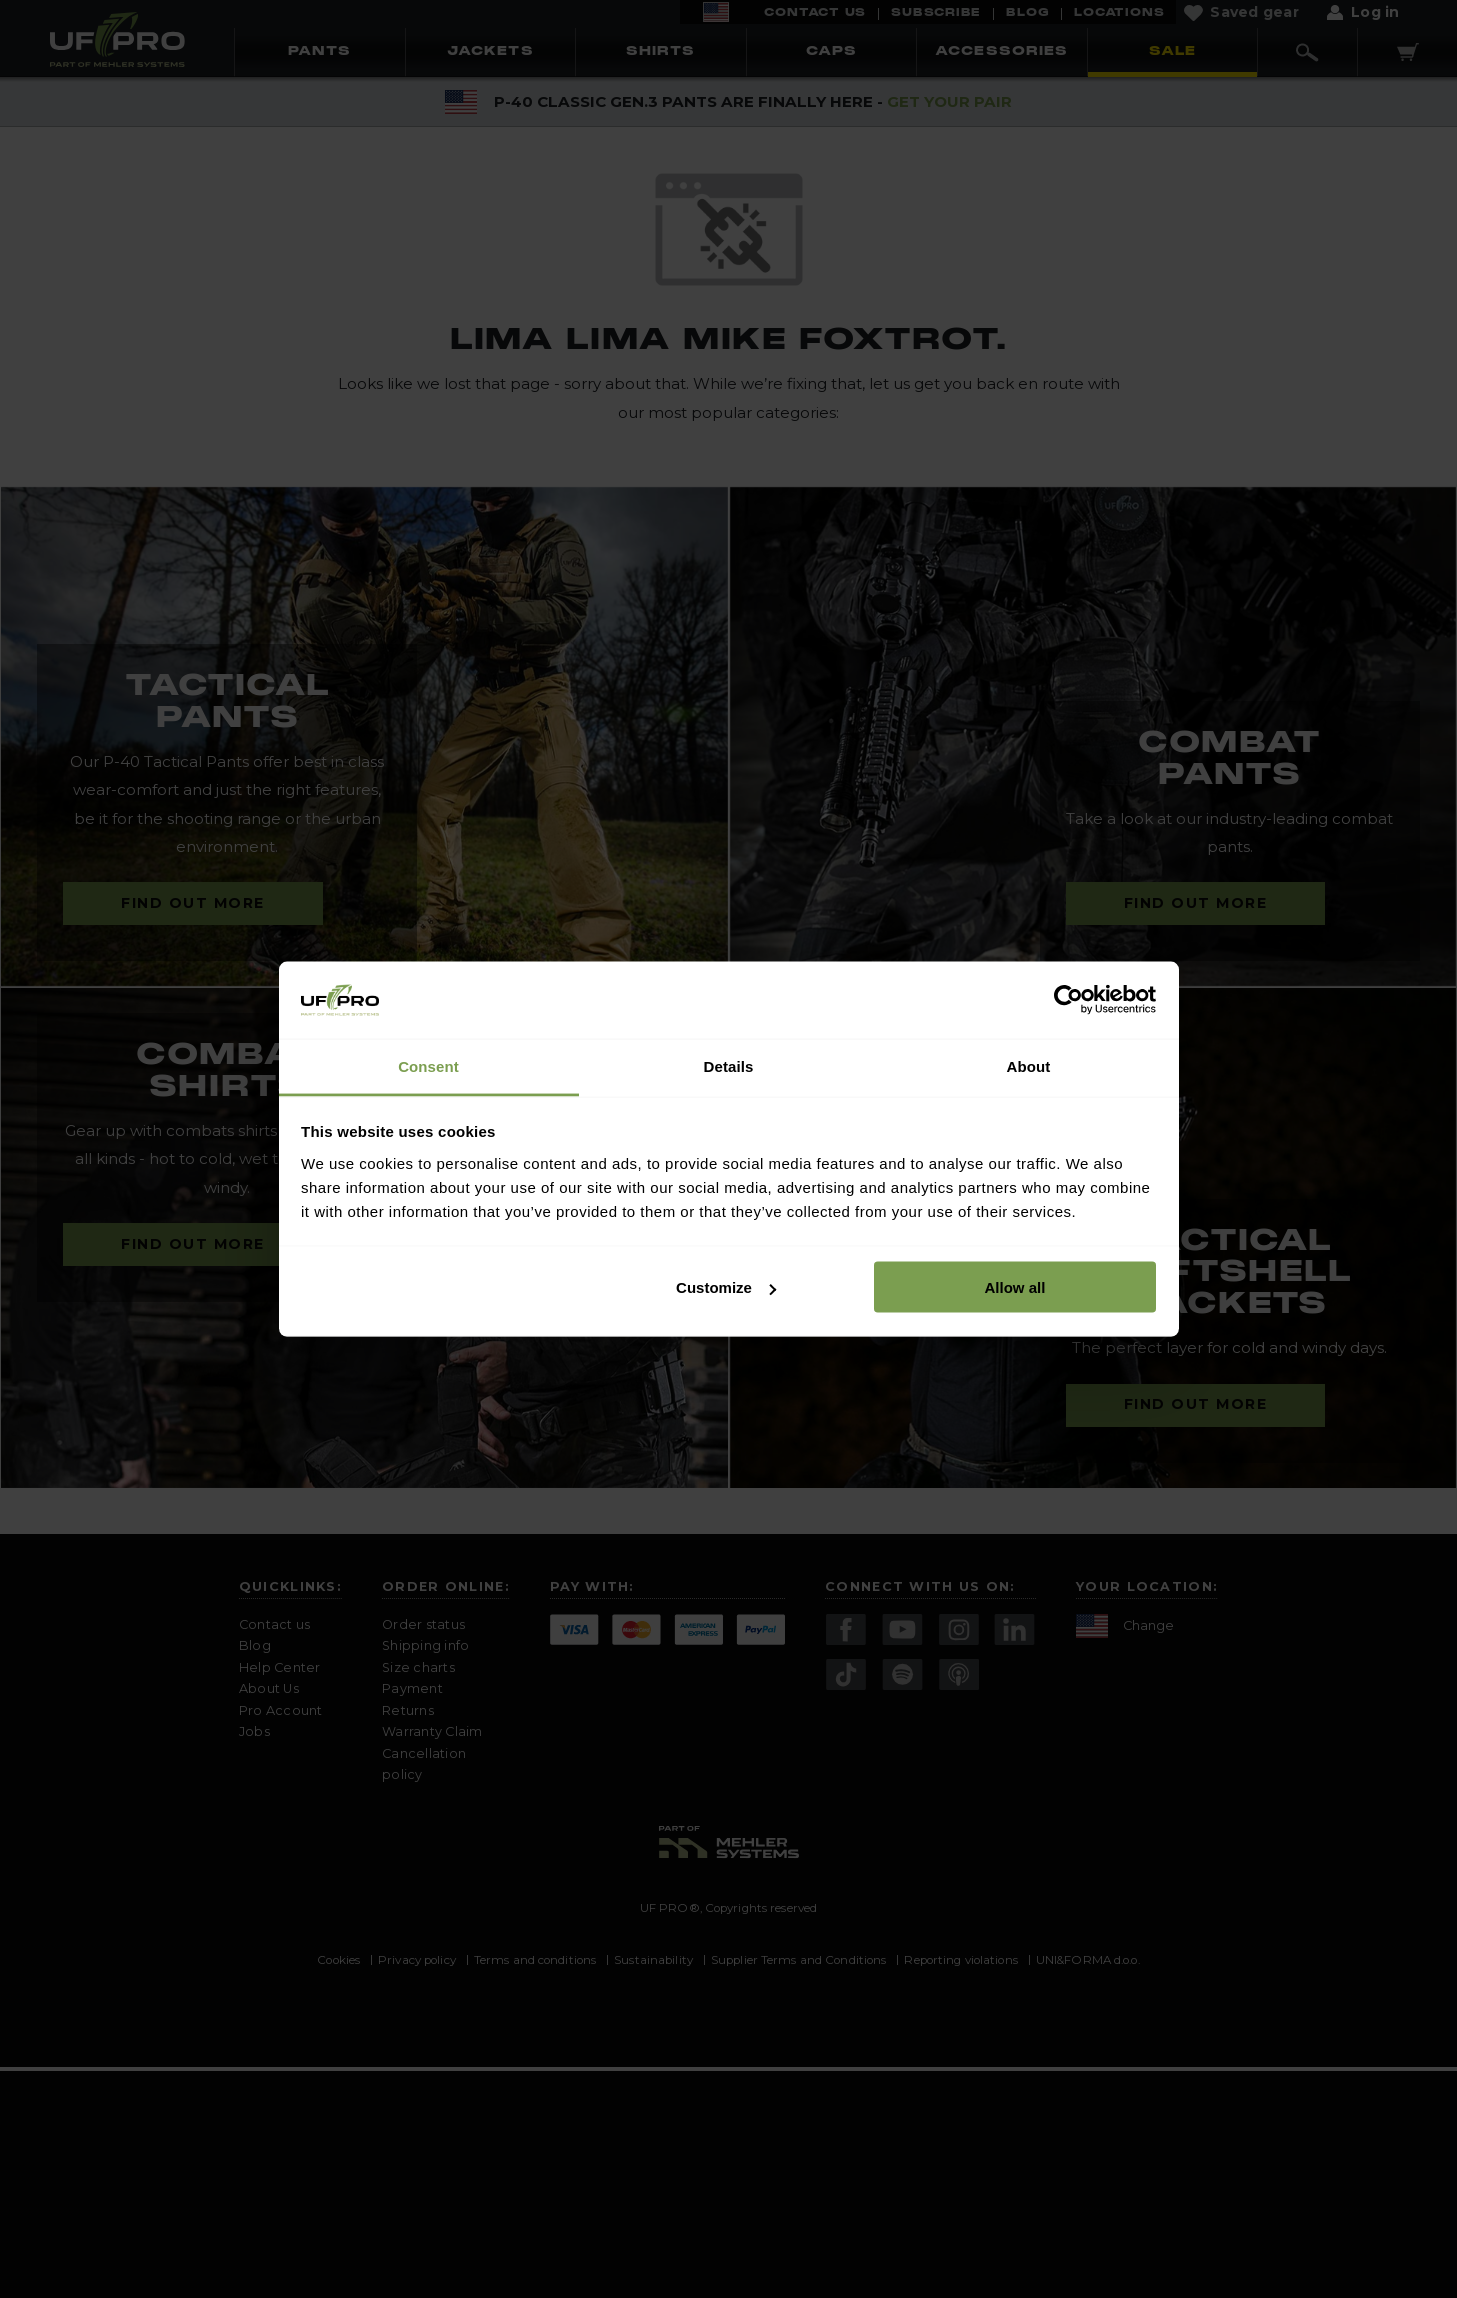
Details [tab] (729, 1065)
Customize (726, 1287)
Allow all (1015, 1287)
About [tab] (1029, 1065)
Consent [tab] (428, 1065)
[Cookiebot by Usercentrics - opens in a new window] (1068, 1000)
